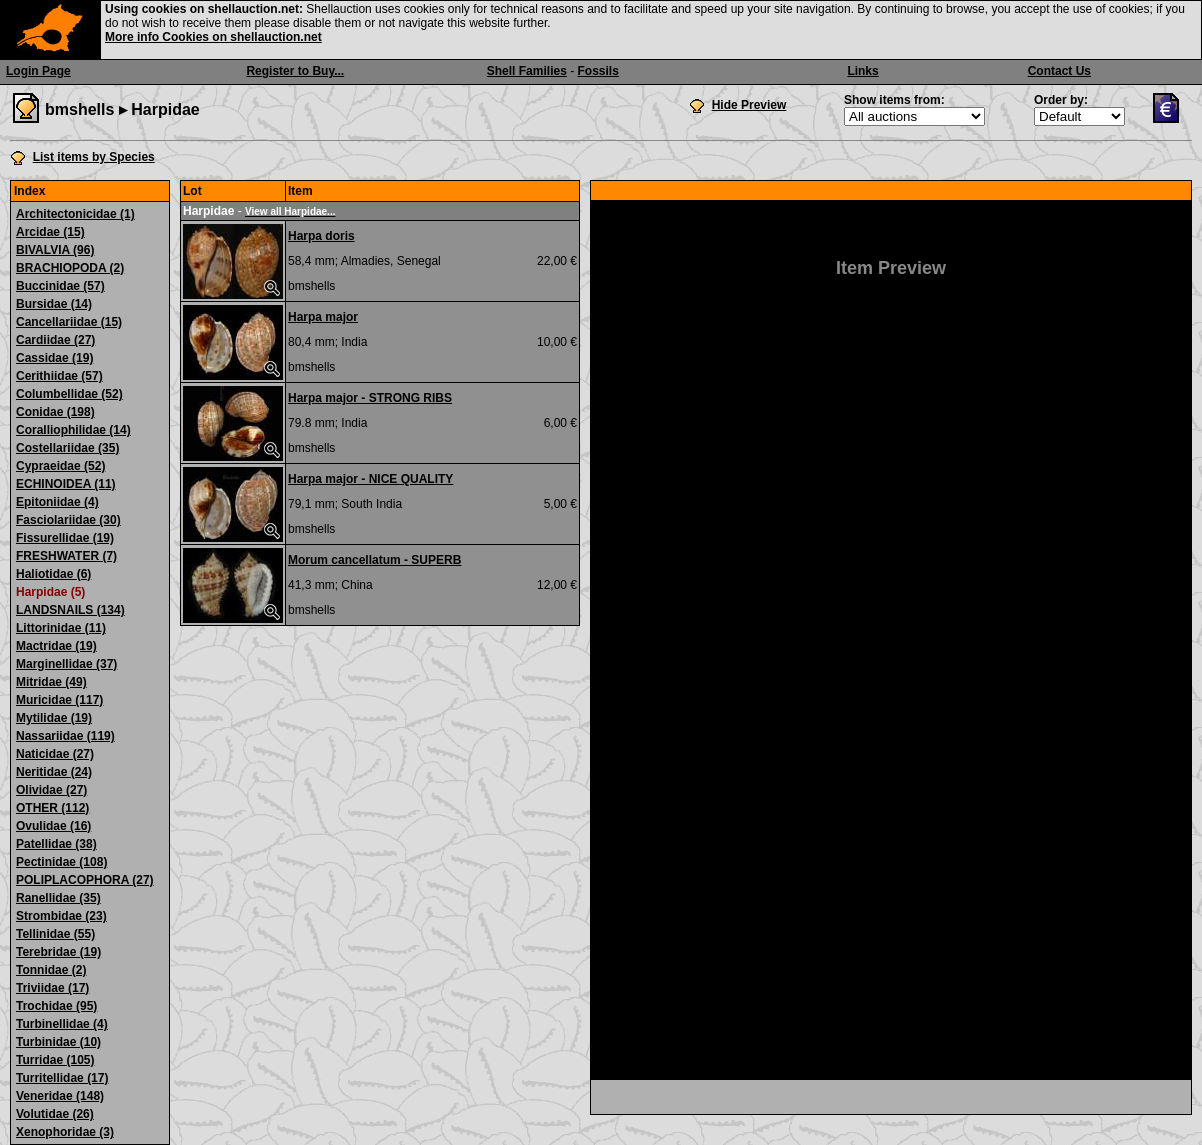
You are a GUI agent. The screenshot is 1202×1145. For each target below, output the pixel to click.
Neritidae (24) (54, 772)
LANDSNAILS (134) (70, 610)
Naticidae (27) (55, 754)
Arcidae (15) (50, 232)
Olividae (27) (51, 790)
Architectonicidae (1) (75, 214)
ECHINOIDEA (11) (66, 484)
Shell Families (527, 71)
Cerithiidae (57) (59, 376)
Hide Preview (749, 105)
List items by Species (94, 157)
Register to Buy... (295, 71)
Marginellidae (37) (66, 664)
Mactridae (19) (56, 646)
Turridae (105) (55, 1060)
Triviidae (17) (52, 988)
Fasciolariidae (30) (68, 520)
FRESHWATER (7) (66, 556)
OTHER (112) (52, 808)
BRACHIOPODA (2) (70, 268)
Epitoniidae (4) (57, 502)
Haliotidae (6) (53, 574)
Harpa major (323, 317)
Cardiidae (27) (55, 340)
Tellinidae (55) (55, 934)
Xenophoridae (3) (65, 1132)
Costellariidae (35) (67, 448)
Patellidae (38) (56, 844)
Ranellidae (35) (58, 898)
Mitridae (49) (51, 682)
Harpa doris (321, 236)
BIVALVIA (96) (55, 250)
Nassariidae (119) (65, 736)
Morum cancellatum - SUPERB (374, 560)
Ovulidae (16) (53, 826)
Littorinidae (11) (61, 628)
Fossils (598, 71)
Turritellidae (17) (62, 1078)
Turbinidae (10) (58, 1042)
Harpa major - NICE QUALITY (370, 479)
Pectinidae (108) (61, 862)
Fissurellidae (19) (65, 538)
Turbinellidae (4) (62, 1024)
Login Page (38, 71)
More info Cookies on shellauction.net (213, 37)
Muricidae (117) (59, 700)
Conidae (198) (55, 412)
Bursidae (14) (54, 304)
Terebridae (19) (58, 952)
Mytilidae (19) (54, 718)
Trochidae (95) (56, 1006)
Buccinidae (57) (60, 286)
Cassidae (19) (54, 358)
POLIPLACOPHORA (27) (85, 880)
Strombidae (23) (61, 916)
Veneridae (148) (60, 1096)
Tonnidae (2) (51, 970)
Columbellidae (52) (69, 394)
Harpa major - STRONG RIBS (370, 398)
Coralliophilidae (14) (73, 430)
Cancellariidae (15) (69, 322)
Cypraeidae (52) (60, 466)
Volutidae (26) (55, 1114)
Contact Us (1059, 71)
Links (862, 71)
